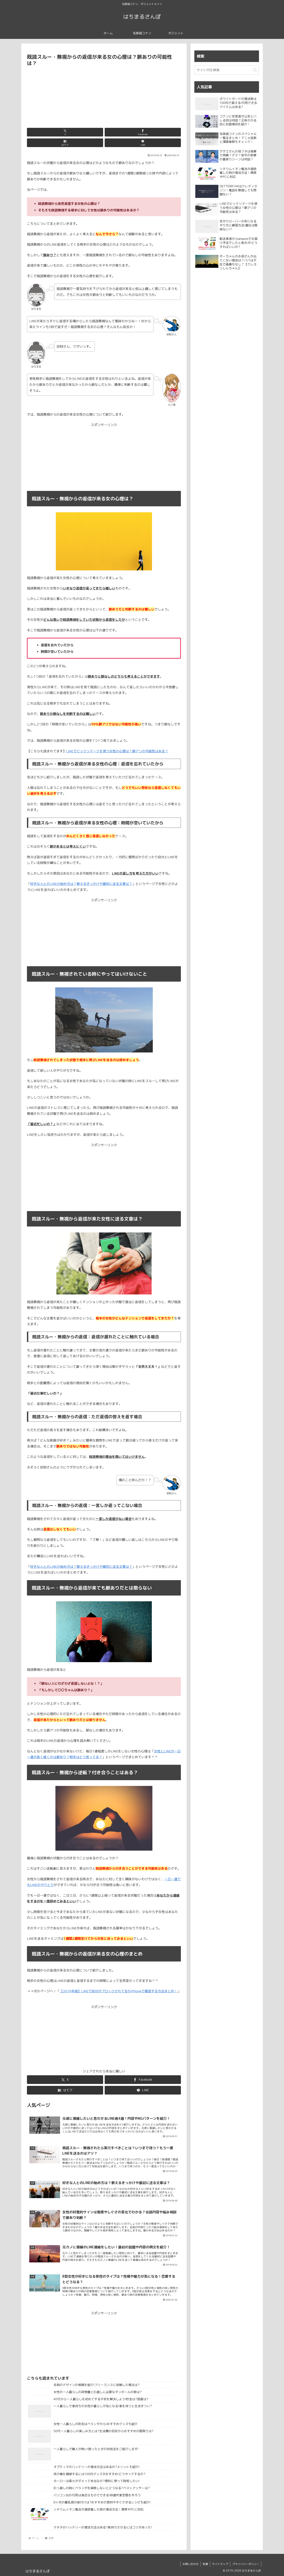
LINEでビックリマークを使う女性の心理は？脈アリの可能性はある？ (117, 751)
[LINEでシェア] (143, 142)
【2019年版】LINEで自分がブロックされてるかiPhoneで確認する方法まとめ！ (118, 1991)
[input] (226, 70)
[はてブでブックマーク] (65, 142)
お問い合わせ (190, 2564)
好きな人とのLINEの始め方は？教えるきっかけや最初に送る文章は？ (81, 884)
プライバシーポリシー (245, 2564)
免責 (205, 2564)
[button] (255, 70)
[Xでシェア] (65, 132)
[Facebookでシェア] (143, 132)
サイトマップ (220, 2564)
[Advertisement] (104, 96)
